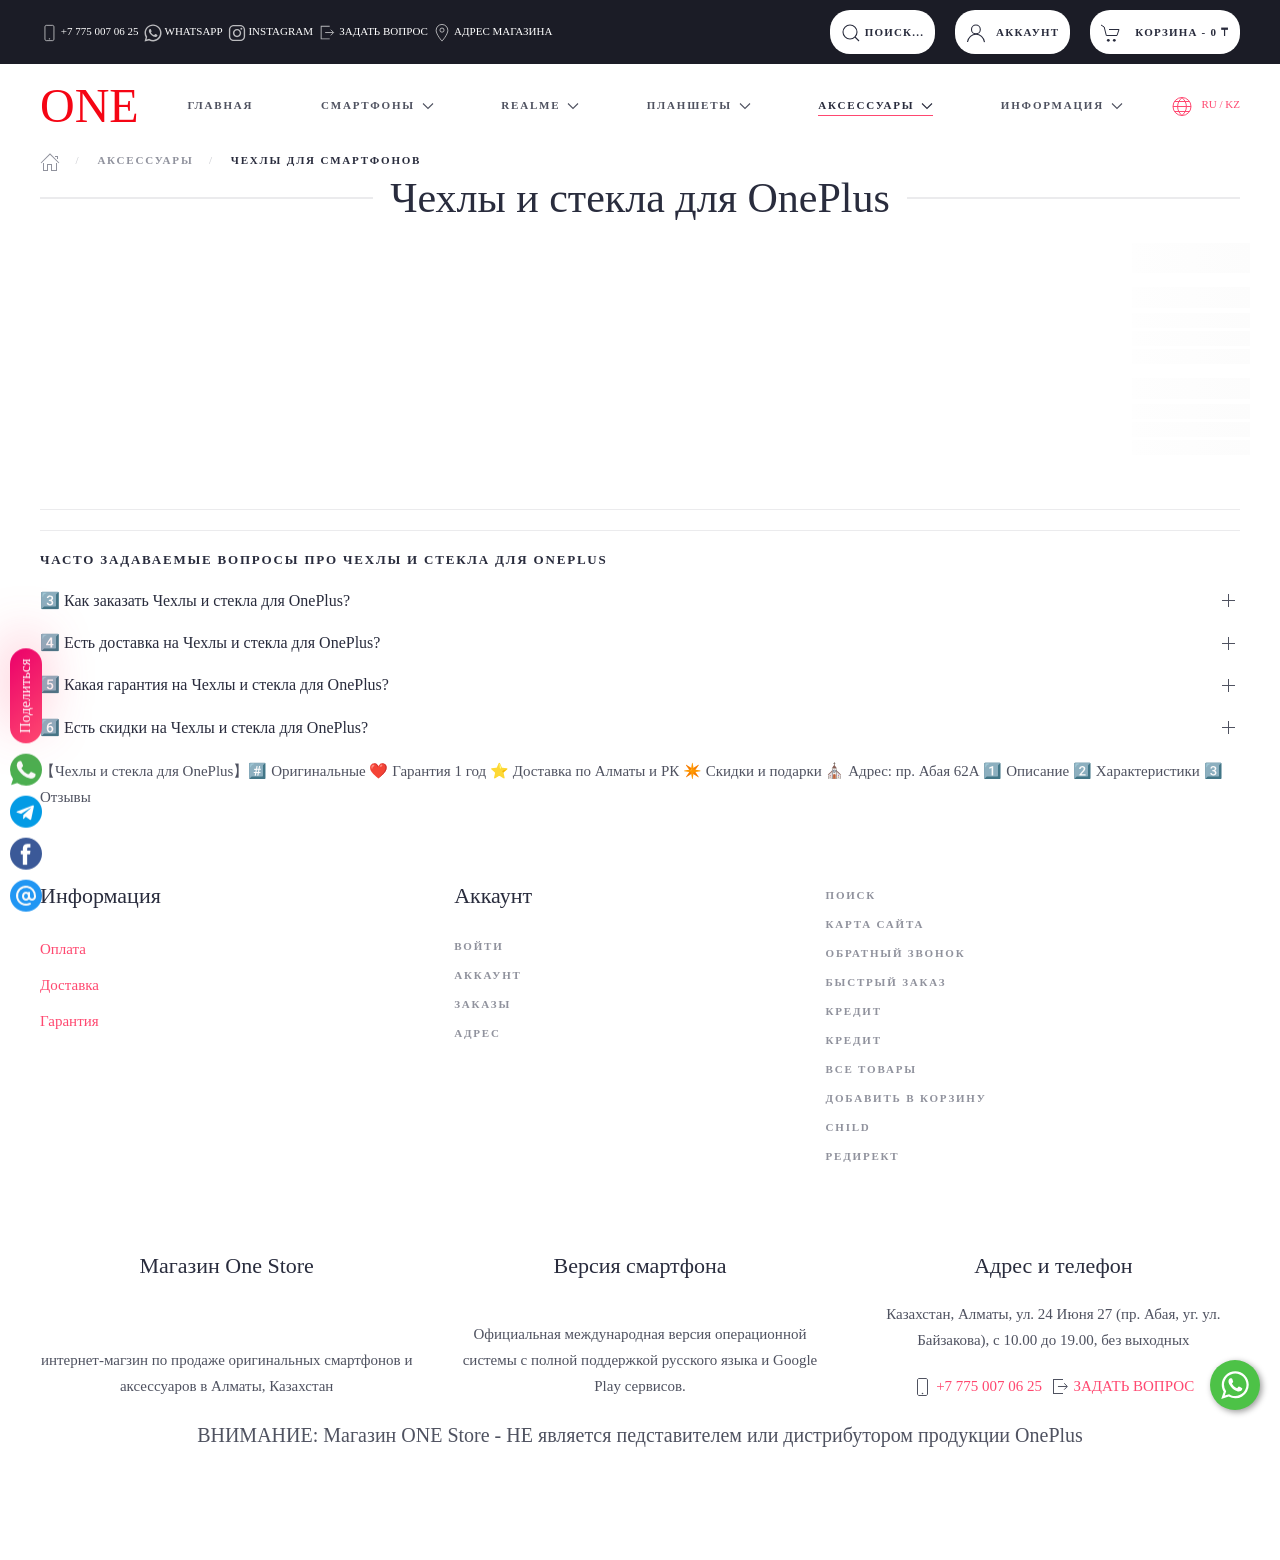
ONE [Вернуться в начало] (89, 105)
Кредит (854, 1011)
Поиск (851, 895)
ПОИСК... (882, 33)
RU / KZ (1206, 106)
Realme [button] (540, 105)
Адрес (477, 1033)
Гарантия (69, 1021)
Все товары (871, 1069)
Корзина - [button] (1165, 33)
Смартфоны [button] (377, 105)
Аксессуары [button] (875, 105)
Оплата (63, 949)
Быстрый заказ (886, 982)
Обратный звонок (896, 953)
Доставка (69, 985)
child (848, 1127)
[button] (640, 601)
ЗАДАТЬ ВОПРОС (383, 31)
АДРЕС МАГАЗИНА (501, 31)
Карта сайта (875, 924)
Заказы (482, 1004)
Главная (220, 105)
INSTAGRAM (280, 31)
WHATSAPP (194, 31)
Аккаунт (1012, 33)
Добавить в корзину (906, 1098)
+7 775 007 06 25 (100, 31)
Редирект (863, 1156)
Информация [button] (1062, 105)
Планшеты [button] (699, 105)
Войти (478, 946)
